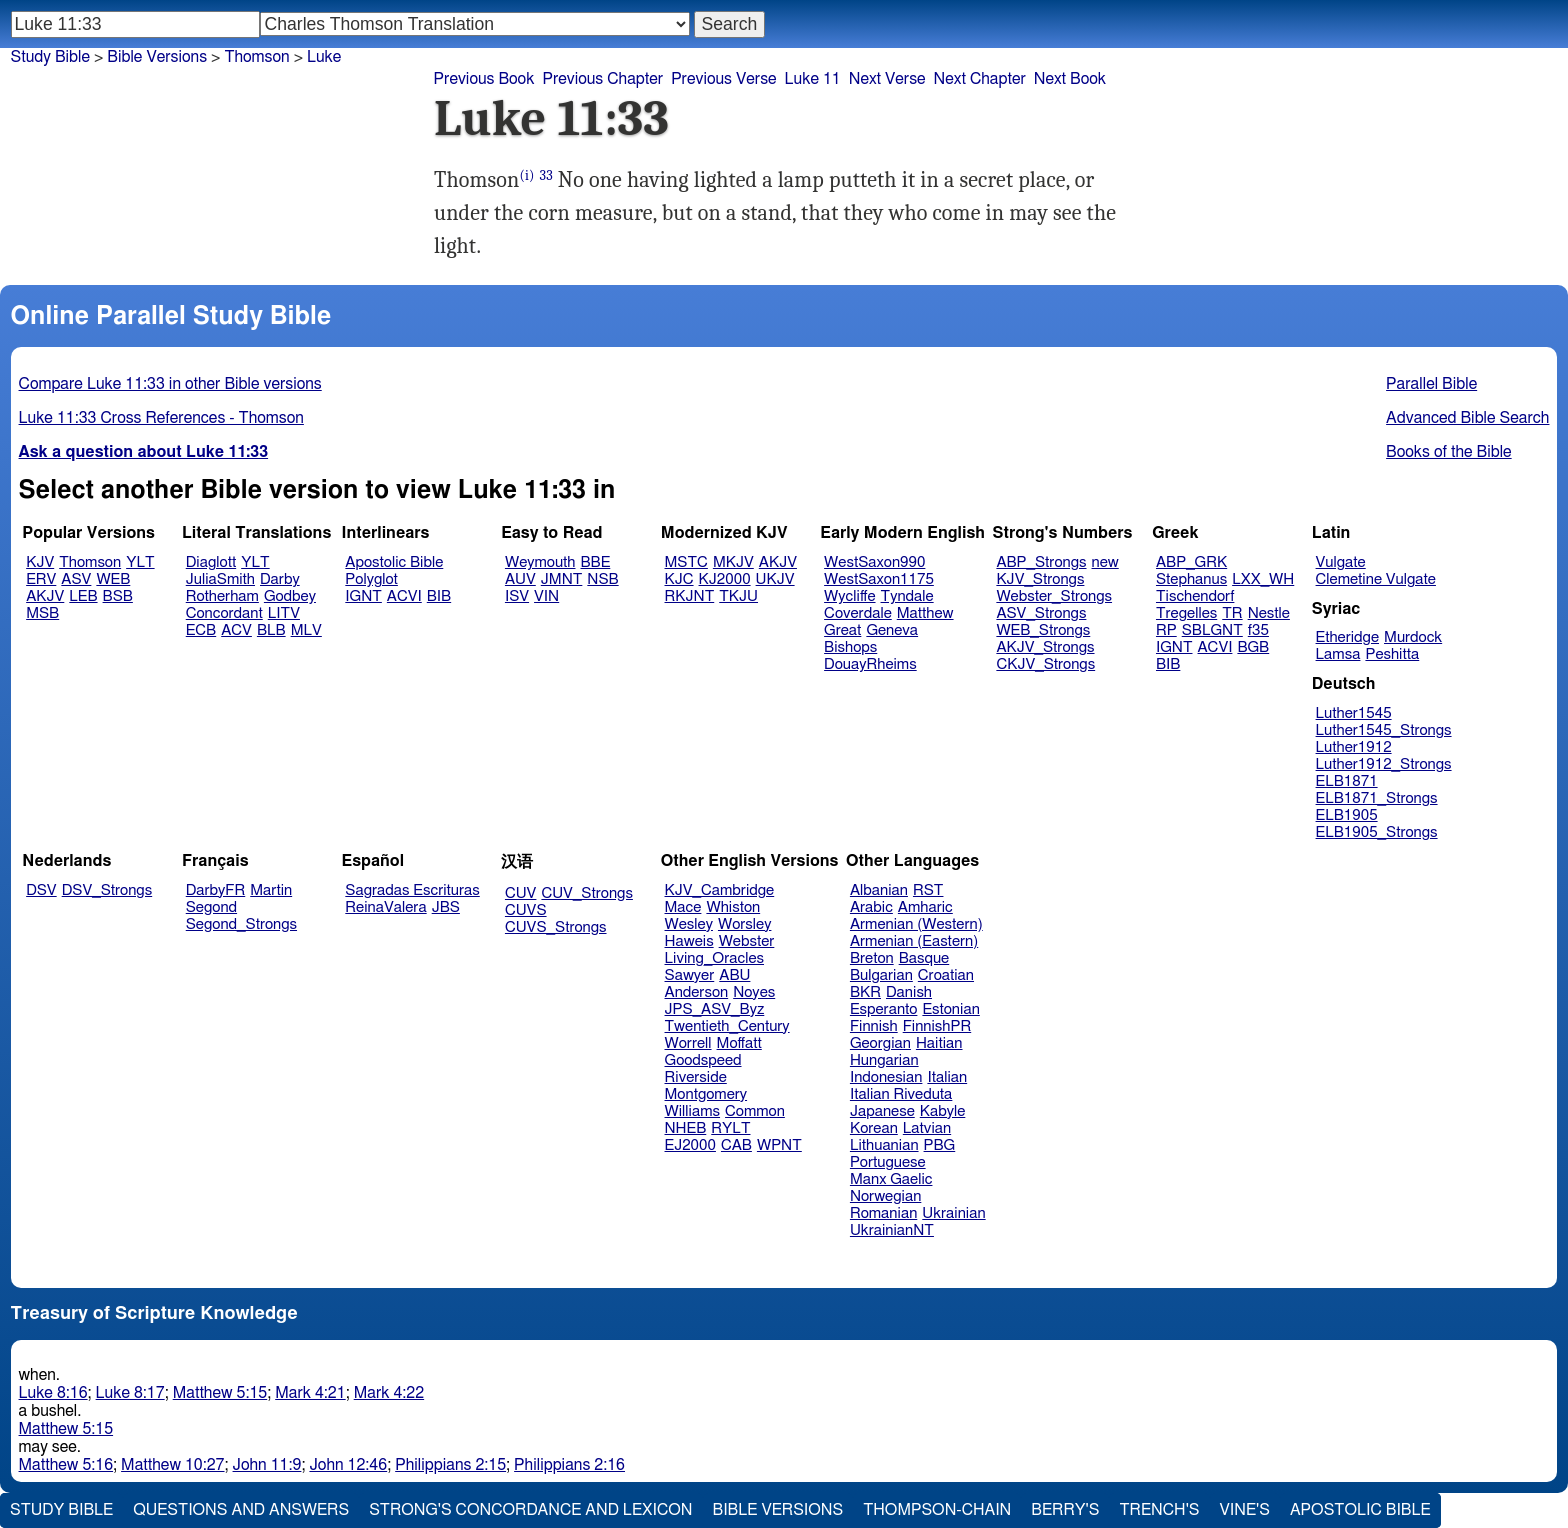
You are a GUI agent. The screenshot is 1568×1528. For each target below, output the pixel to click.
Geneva (892, 630)
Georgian (880, 1043)
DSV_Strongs (107, 890)
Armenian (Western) (916, 924)
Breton (872, 958)
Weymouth (540, 562)
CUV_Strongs (586, 893)
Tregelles (1186, 613)
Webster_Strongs (1054, 596)
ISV (517, 596)
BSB (118, 596)
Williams (693, 1111)
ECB (201, 630)
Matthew (925, 613)
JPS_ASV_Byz (715, 1009)
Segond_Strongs (241, 924)
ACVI (404, 596)
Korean (874, 1128)
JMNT (562, 579)
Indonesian (886, 1077)
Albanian (879, 890)
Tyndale (907, 596)
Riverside (696, 1077)
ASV (76, 579)
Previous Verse (723, 79)
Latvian (927, 1128)
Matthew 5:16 (66, 1465)
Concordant (224, 613)
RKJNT (690, 596)
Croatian (946, 975)
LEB (83, 596)
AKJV (45, 596)
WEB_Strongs (1043, 630)
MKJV (733, 562)
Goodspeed (703, 1060)
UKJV (775, 579)
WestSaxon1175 (879, 579)
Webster (747, 941)
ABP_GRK (1191, 562)
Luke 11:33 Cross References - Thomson (161, 418)
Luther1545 (1354, 713)
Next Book (1070, 79)
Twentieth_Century (727, 1026)
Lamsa (1338, 654)
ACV (236, 630)
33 (546, 175)
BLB (271, 630)
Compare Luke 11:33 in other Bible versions (170, 384)
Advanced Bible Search (1467, 418)
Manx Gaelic (891, 1179)
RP (1166, 630)
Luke (324, 57)
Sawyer (690, 975)
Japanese (882, 1111)
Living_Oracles (715, 958)
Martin (271, 890)
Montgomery (706, 1094)
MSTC (686, 562)
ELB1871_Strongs (1377, 798)
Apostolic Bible (1360, 1510)
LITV (284, 613)
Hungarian (884, 1060)
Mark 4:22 (389, 1393)
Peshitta (1392, 654)
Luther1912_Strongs (1384, 764)
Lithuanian (884, 1145)
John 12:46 (348, 1465)
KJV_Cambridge (720, 890)
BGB (1253, 647)
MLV (306, 630)
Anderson (697, 992)
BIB (439, 596)
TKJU (738, 596)
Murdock (1413, 637)
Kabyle (943, 1111)
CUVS (526, 910)
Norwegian (885, 1196)
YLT (140, 562)
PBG (940, 1145)
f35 (1258, 630)
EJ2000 (690, 1145)
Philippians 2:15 (450, 1465)
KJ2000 (725, 579)
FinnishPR (937, 1026)
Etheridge (1347, 637)
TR (1232, 613)
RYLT (730, 1128)
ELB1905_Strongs (1377, 832)
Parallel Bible (1431, 384)
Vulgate (1341, 562)
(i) (526, 175)
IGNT (363, 596)
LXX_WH (1263, 579)
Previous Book (484, 79)
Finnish (874, 1026)
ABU (734, 975)
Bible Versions (157, 57)
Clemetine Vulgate (1376, 579)
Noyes (754, 992)
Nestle (1269, 613)
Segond (211, 907)
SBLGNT (1212, 630)
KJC (679, 579)
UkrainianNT (892, 1230)
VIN (546, 596)
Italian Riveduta (901, 1094)
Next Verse (887, 79)
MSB (42, 613)
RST (928, 890)
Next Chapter (980, 79)
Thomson (90, 562)
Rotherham (222, 596)
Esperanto (884, 1009)
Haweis (689, 941)
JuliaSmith (220, 579)
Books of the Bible (1449, 452)
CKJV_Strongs (1045, 664)
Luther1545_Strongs (1384, 730)
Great (842, 630)
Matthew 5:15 (220, 1393)
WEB (113, 579)
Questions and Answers (241, 1510)
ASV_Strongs (1041, 613)
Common (755, 1111)
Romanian (883, 1213)
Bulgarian (881, 975)
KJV (40, 562)
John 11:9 (267, 1465)
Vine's (1245, 1510)
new (1105, 562)
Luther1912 (1354, 747)
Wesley (689, 924)
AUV (520, 579)
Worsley (744, 924)
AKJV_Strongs (1045, 647)
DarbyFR (216, 890)
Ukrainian (953, 1213)
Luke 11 (813, 79)
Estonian (950, 1009)
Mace (683, 907)
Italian (947, 1077)
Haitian (939, 1043)
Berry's (1065, 1510)
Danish (909, 992)
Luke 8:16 (53, 1393)
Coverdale (858, 613)
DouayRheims (870, 664)
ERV (41, 579)
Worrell (688, 1043)
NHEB (686, 1128)
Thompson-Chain (937, 1510)
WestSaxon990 (874, 562)
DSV (41, 890)
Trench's (1159, 1510)
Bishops (850, 647)
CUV (521, 893)
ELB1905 (1347, 815)
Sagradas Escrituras (412, 890)
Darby (280, 579)
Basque (924, 958)
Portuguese (888, 1162)
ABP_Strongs (1041, 562)
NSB (602, 579)
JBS (446, 907)
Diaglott (211, 562)
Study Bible (50, 57)
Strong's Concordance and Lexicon (530, 1510)
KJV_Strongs (1040, 579)
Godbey (290, 596)
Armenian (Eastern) (914, 941)
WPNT (779, 1145)
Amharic (925, 907)
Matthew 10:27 (172, 1465)
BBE (596, 562)
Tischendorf (1195, 596)
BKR (865, 992)
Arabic (871, 907)
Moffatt (739, 1043)
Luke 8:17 (130, 1393)
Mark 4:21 (310, 1393)
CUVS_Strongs (556, 927)
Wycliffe (849, 596)
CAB (736, 1145)
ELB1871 (1347, 781)
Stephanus (1191, 579)
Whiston (733, 907)
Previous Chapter (602, 79)
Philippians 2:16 (569, 1465)
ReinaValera (385, 907)
